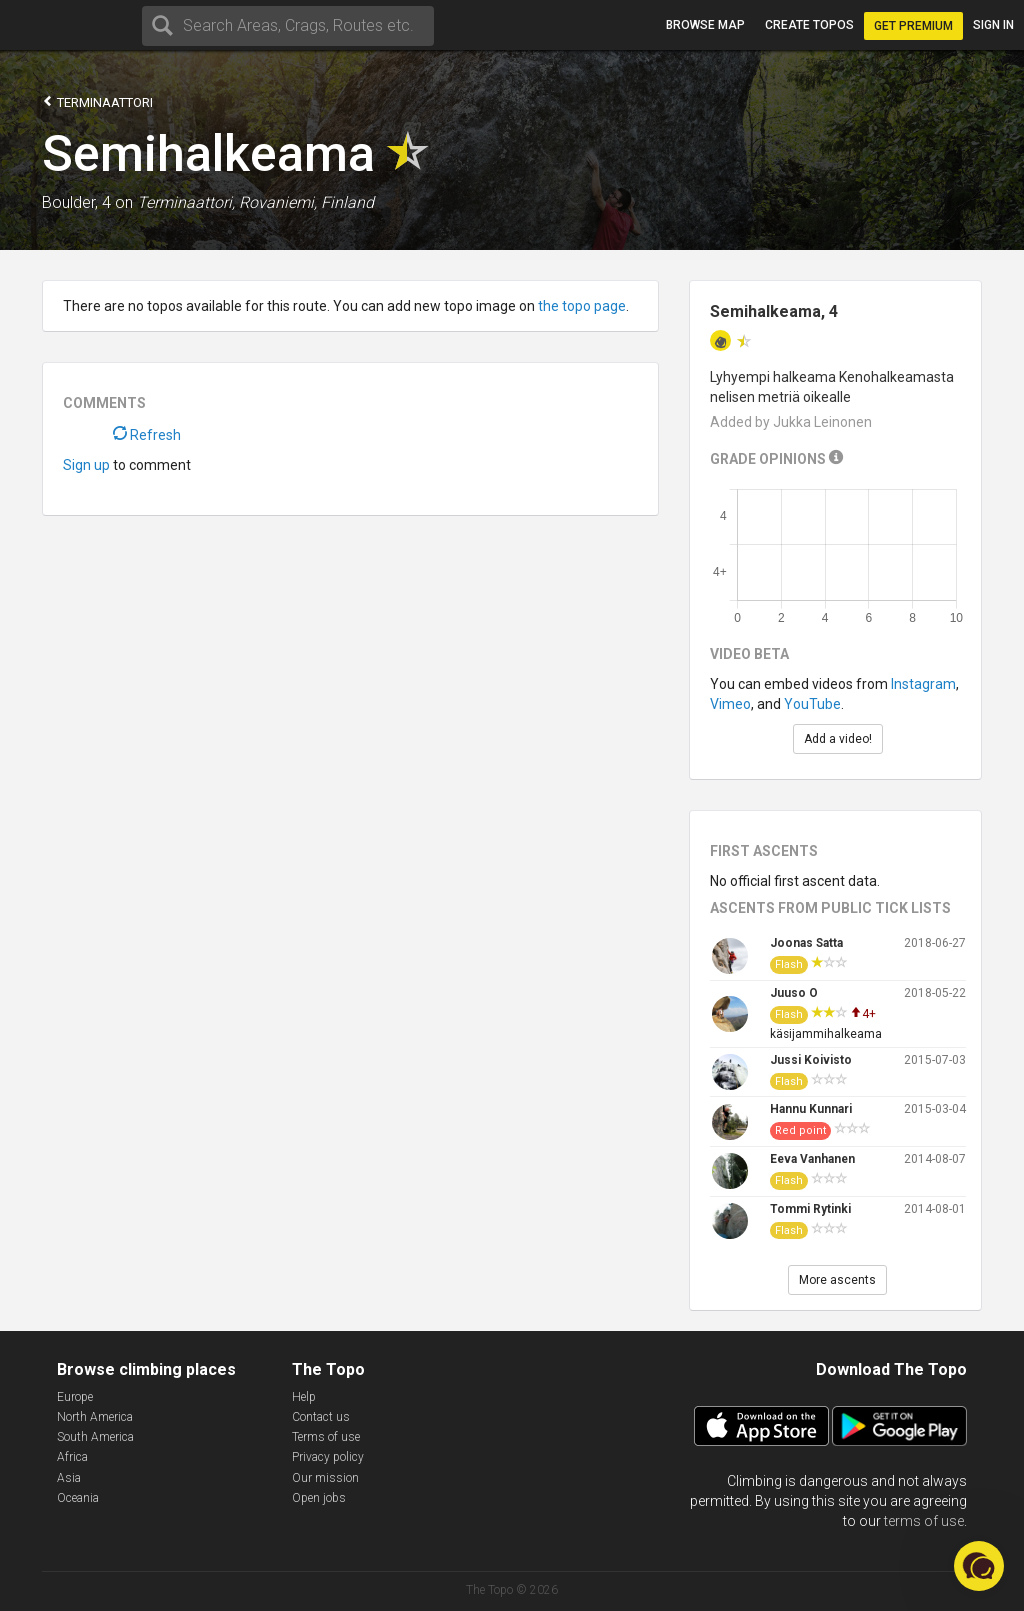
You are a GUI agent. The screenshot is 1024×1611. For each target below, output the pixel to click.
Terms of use (326, 1437)
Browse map (705, 25)
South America (95, 1437)
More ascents (837, 1280)
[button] (979, 1566)
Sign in (993, 25)
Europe (75, 1397)
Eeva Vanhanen (812, 1159)
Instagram (923, 684)
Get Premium (913, 26)
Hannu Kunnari (811, 1109)
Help (304, 1397)
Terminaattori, (186, 202)
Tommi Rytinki (810, 1209)
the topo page (582, 306)
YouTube (812, 704)
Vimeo (730, 704)
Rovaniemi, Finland (306, 202)
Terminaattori (97, 101)
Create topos (809, 25)
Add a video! (838, 739)
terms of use (924, 1521)
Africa (72, 1457)
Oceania (78, 1498)
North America (95, 1417)
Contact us (321, 1417)
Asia (69, 1478)
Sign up (86, 465)
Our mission (325, 1478)
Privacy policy (328, 1457)
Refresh (147, 435)
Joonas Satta (806, 943)
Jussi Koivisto (811, 1060)
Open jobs (319, 1498)
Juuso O (794, 993)
